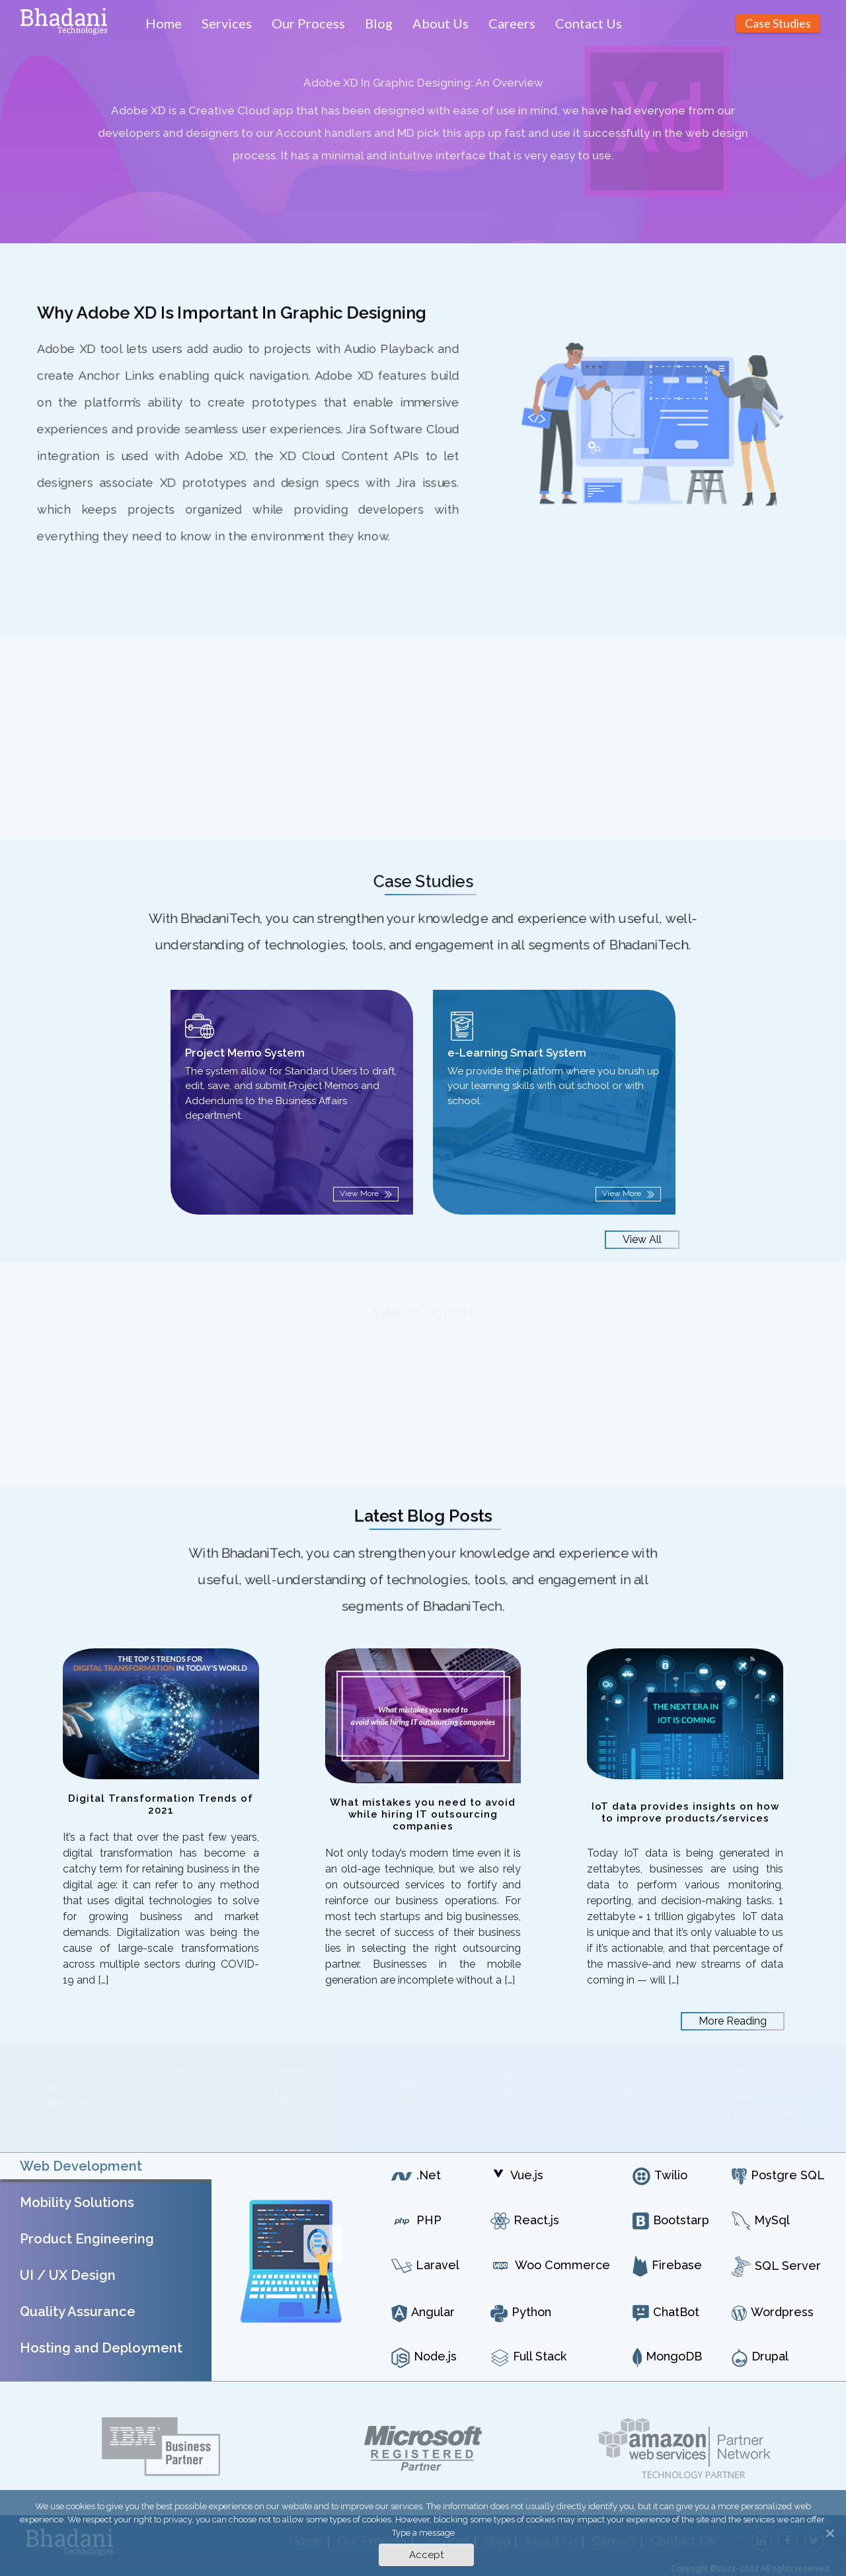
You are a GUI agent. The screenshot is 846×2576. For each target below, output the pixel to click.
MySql (761, 2220)
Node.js (424, 2356)
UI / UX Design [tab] (68, 2275)
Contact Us (588, 23)
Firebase (667, 2265)
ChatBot (666, 2312)
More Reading (733, 2021)
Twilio (660, 2175)
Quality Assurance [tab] (77, 2311)
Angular (423, 2312)
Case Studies (778, 23)
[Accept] (829, 2533)
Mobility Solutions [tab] (77, 2202)
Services (227, 23)
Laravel (425, 2265)
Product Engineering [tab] (87, 2239)
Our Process (308, 23)
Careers (511, 23)
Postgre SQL (778, 2175)
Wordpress (773, 2312)
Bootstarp (671, 2220)
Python (520, 2312)
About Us (440, 23)
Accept (426, 2555)
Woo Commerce (550, 2265)
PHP (416, 2220)
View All (642, 1239)
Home (166, 22)
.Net (416, 2175)
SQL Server (776, 2266)
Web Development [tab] (81, 2166)
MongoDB (667, 2356)
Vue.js (516, 2175)
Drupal (760, 2356)
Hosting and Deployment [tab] (101, 2348)
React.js (524, 2220)
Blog (379, 23)
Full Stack (528, 2356)
